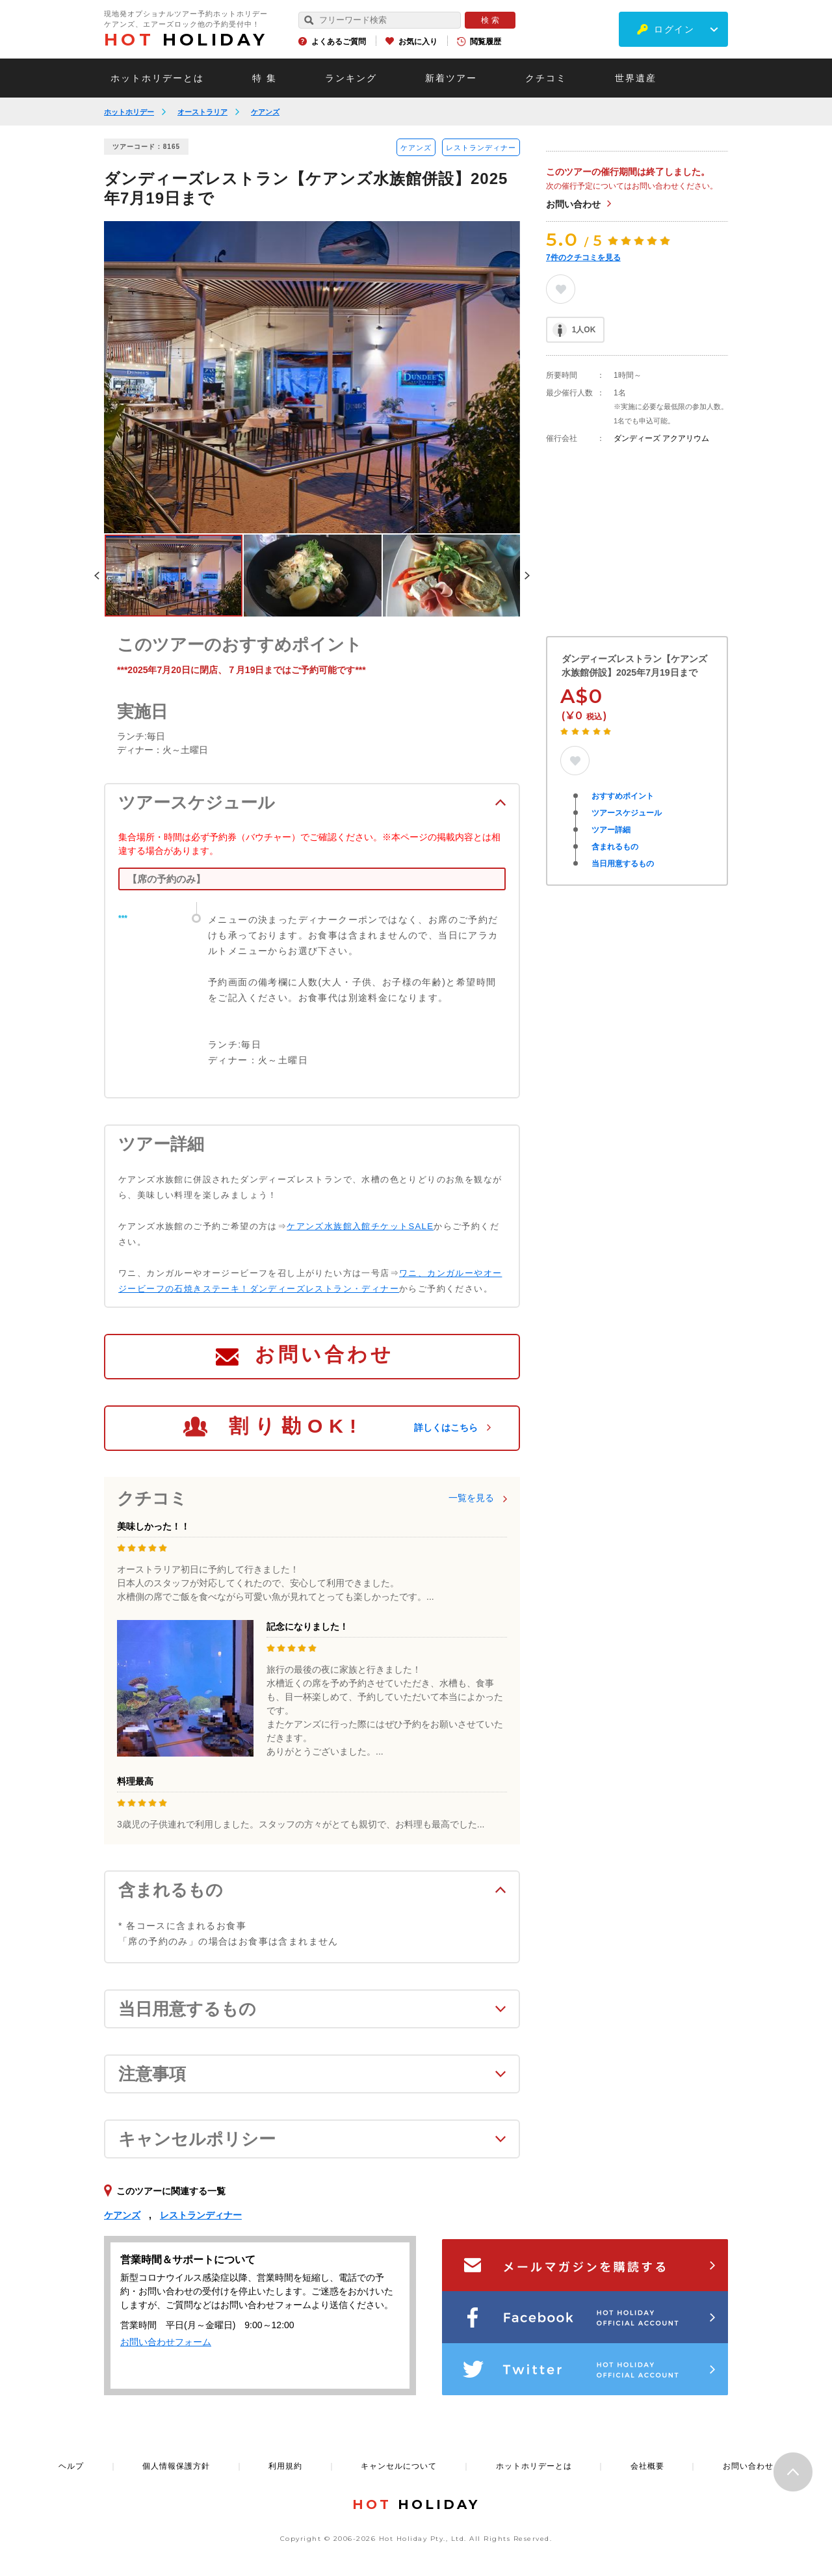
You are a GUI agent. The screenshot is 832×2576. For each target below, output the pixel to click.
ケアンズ (265, 112)
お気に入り (417, 41)
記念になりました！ (307, 1626)
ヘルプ (71, 2466)
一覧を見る (471, 1498)
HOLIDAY (186, 39)
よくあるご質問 (338, 41)
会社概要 (647, 2466)
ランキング (351, 78)
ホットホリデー (129, 112)
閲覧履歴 (485, 41)
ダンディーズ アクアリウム (661, 438)
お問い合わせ (573, 204)
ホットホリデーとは (157, 78)
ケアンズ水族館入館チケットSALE (360, 1226)
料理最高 (135, 1781)
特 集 (264, 78)
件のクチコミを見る (583, 257)
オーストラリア (202, 112)
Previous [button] (96, 575)
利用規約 (285, 2466)
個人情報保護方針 (176, 2466)
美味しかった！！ (153, 1526)
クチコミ (546, 78)
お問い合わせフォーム (165, 2342)
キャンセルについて (399, 2466)
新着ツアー (451, 78)
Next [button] (527, 575)
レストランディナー (481, 148)
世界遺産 (635, 78)
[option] (312, 377)
